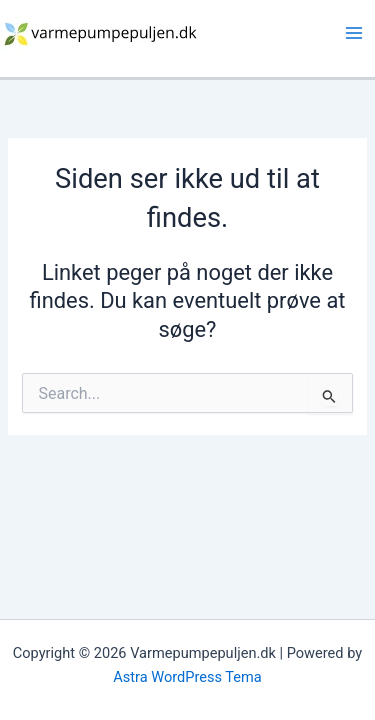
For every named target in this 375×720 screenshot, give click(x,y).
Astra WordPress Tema (187, 677)
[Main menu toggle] (354, 33)
